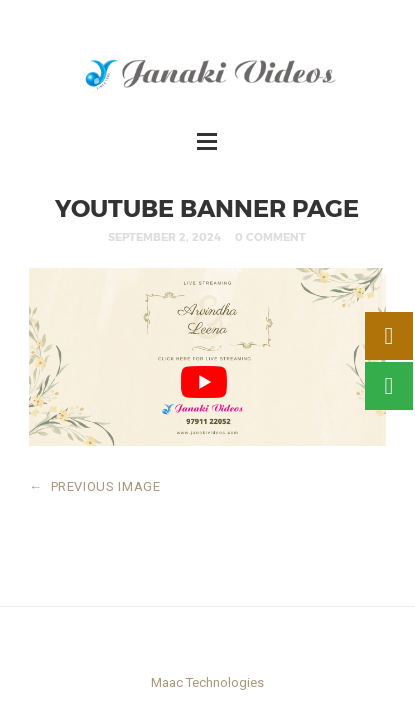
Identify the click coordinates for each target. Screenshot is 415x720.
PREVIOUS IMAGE (95, 486)
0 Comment (270, 236)
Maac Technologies (207, 682)
